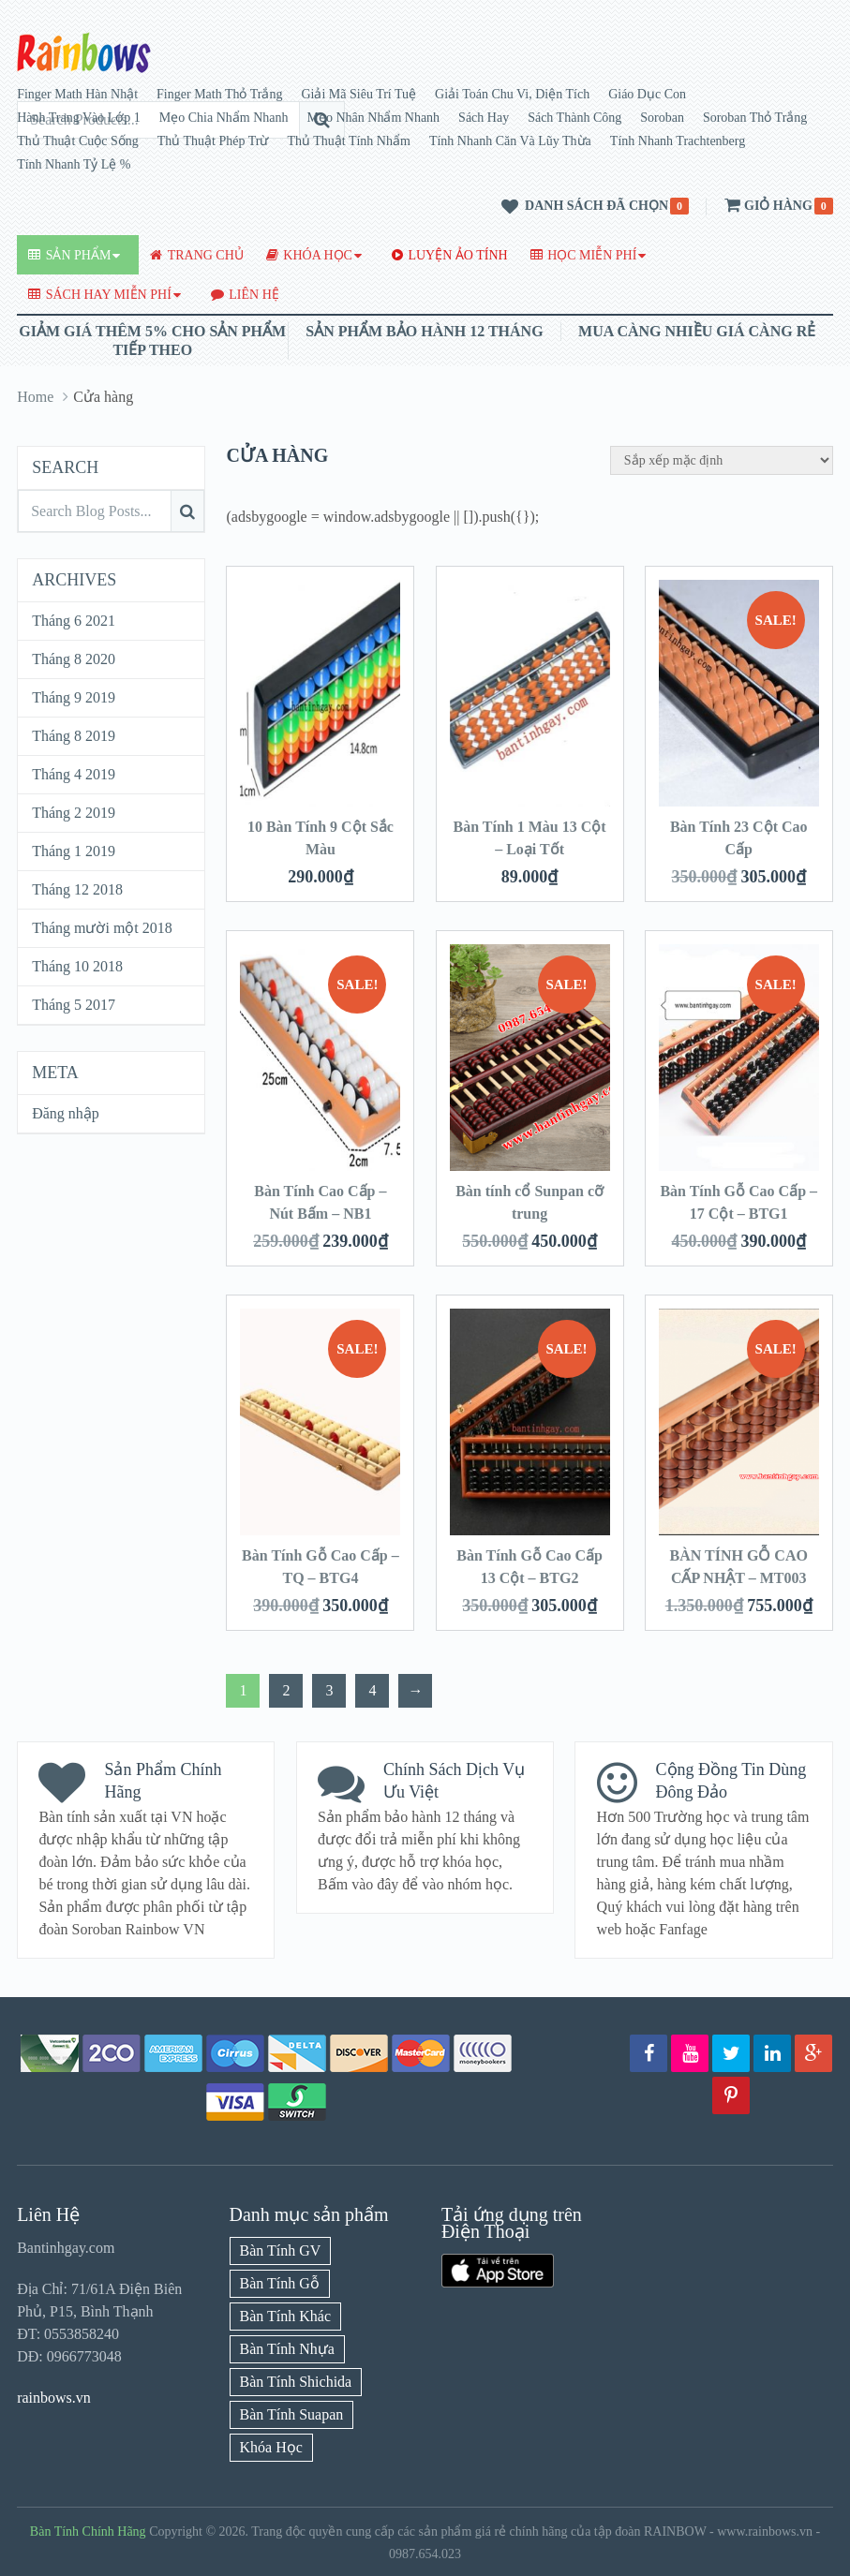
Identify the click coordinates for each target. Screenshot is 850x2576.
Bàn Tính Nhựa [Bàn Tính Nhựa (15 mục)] (287, 2349)
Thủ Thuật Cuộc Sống (78, 141)
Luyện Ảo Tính (450, 255)
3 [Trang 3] (329, 1690)
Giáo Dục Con (647, 94)
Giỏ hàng (767, 206)
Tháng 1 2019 (73, 851)
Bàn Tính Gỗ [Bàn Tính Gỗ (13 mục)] (280, 2283)
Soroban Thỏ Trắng (755, 118)
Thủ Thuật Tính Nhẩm (348, 141)
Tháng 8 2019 (73, 736)
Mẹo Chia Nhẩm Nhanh (224, 118)
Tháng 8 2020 (73, 659)
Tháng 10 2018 (77, 966)
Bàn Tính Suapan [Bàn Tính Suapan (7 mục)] (292, 2414)
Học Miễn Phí (583, 255)
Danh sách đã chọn (581, 207)
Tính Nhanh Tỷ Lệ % (73, 164)
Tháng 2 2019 (73, 813)
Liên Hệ (245, 295)
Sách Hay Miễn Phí (99, 295)
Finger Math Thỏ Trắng (219, 94)
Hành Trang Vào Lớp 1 (79, 118)
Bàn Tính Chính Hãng (88, 2531)
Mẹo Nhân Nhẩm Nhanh (373, 118)
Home (35, 397)
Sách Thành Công (574, 118)
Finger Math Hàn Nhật (77, 94)
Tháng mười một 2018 (102, 928)
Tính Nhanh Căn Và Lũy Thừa (510, 141)
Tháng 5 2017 (73, 1005)
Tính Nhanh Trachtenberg (677, 141)
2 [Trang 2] (286, 1690)
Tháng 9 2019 (73, 697)
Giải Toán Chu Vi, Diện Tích (512, 94)
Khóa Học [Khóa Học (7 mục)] (271, 2447)
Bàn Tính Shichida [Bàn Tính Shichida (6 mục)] (296, 2382)
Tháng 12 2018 (77, 889)
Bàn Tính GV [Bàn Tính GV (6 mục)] (280, 2250)
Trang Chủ (196, 255)
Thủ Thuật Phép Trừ (213, 141)
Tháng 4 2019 (73, 774)
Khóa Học (309, 255)
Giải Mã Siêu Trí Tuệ (358, 94)
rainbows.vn (54, 2398)
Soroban (662, 118)
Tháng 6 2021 (73, 621)
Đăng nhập (65, 1113)
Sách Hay (483, 118)
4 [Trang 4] (372, 1690)
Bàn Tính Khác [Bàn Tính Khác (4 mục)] (285, 2316)
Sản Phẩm (69, 255)
